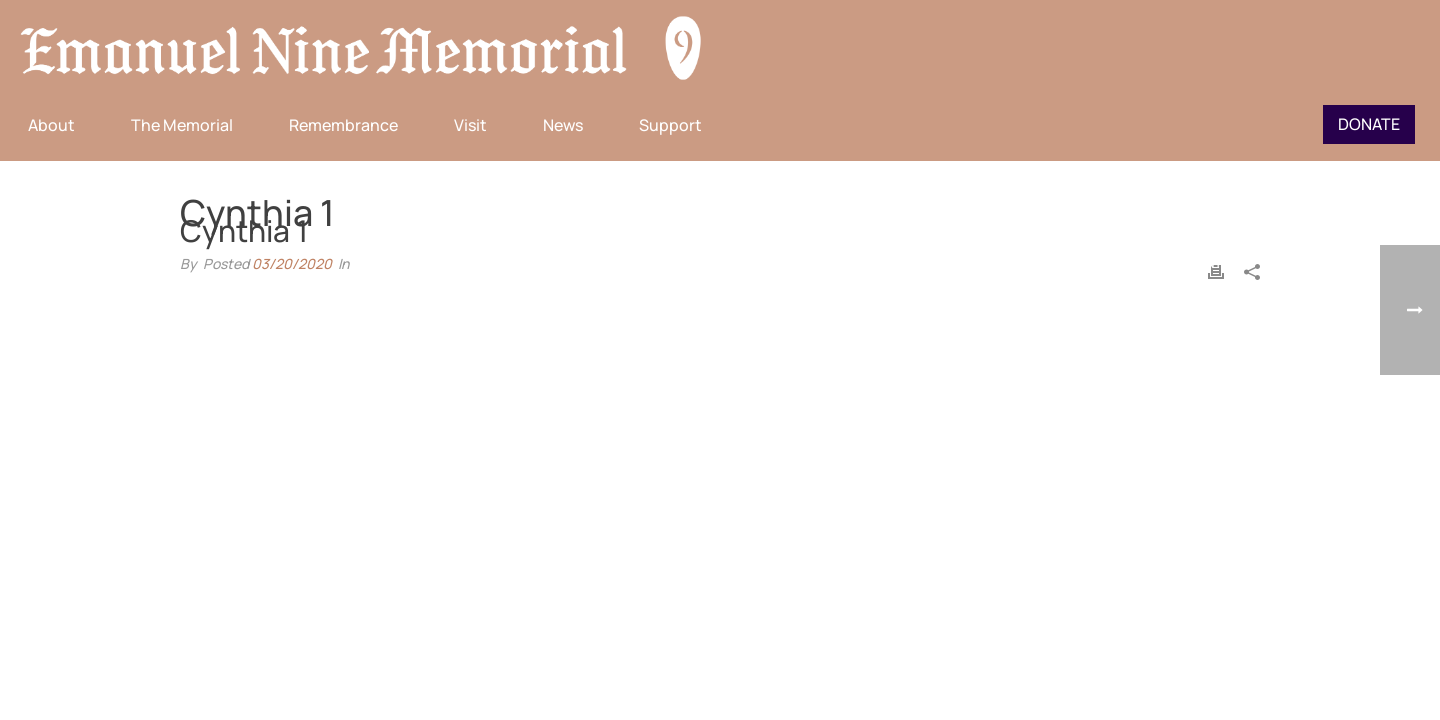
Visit (470, 125)
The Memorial (182, 125)
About (51, 125)
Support (670, 125)
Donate (1369, 124)
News (563, 125)
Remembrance (343, 125)
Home (1163, 264)
